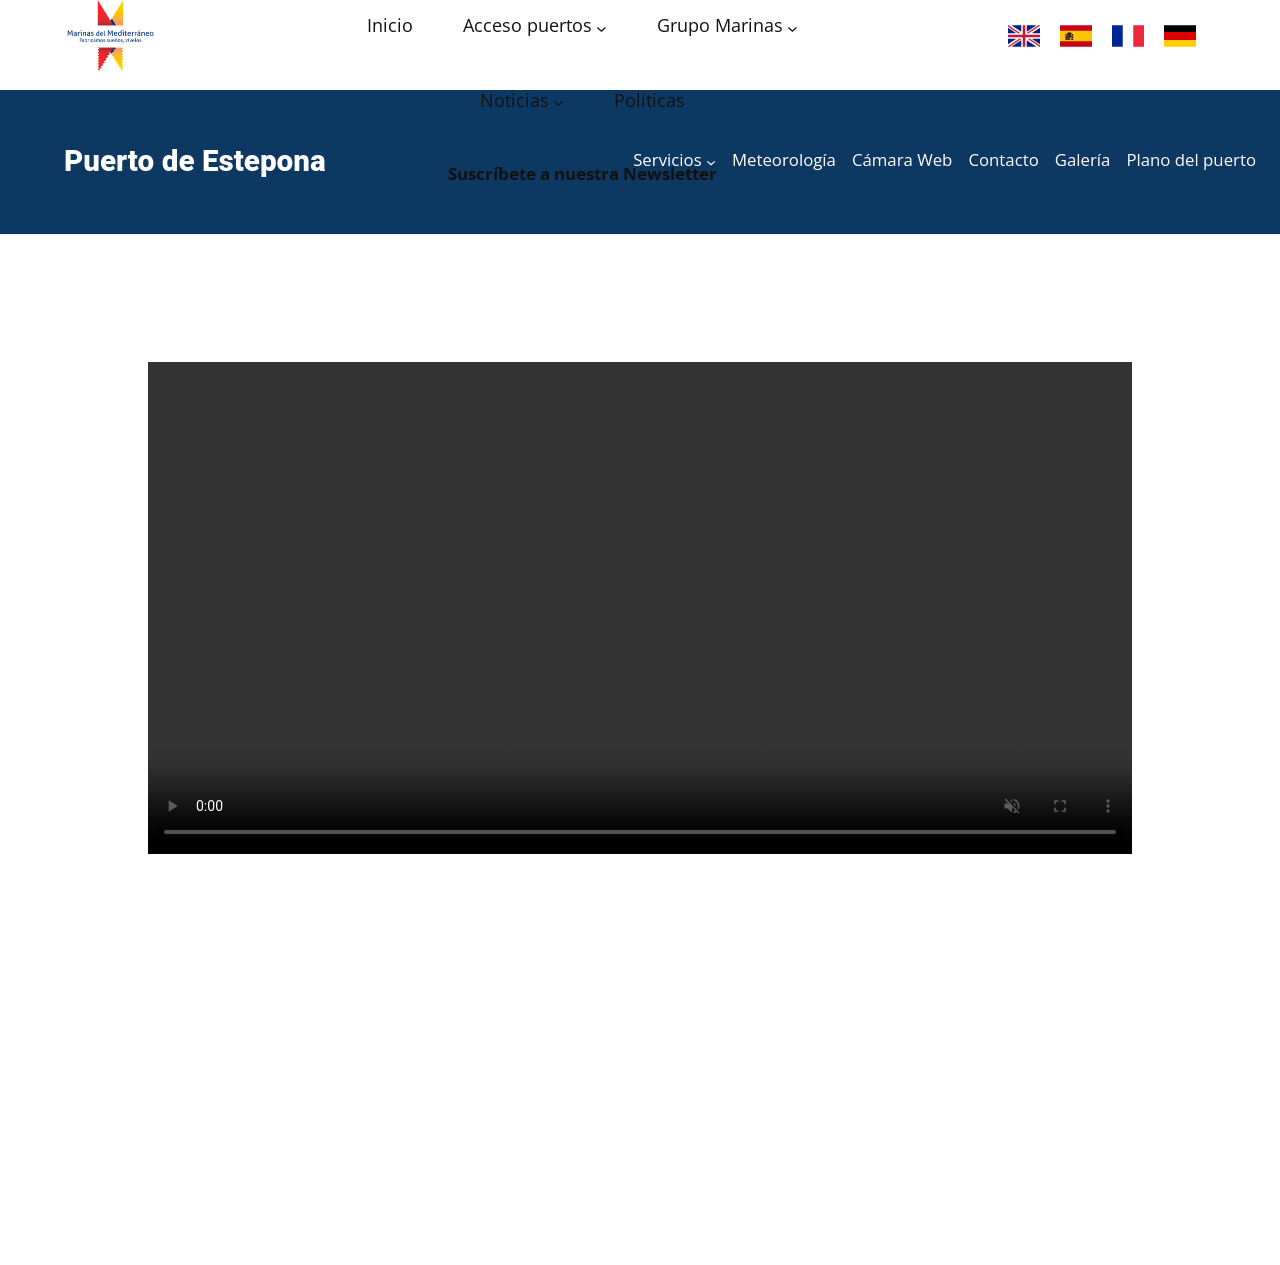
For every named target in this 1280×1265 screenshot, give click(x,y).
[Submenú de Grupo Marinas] (792, 27)
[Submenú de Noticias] (558, 102)
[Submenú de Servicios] (711, 162)
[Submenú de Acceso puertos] (601, 27)
